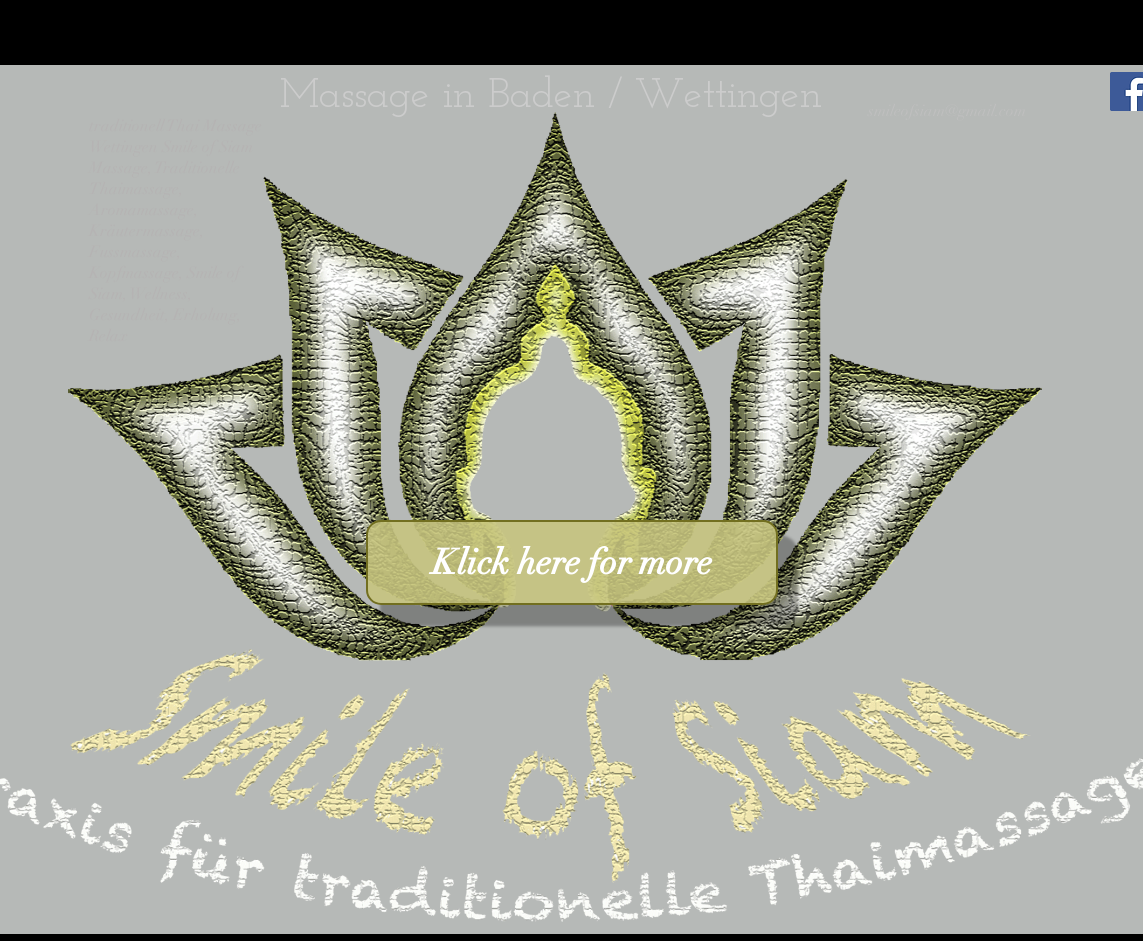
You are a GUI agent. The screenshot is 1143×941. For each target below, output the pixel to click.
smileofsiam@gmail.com (947, 111)
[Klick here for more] (572, 562)
